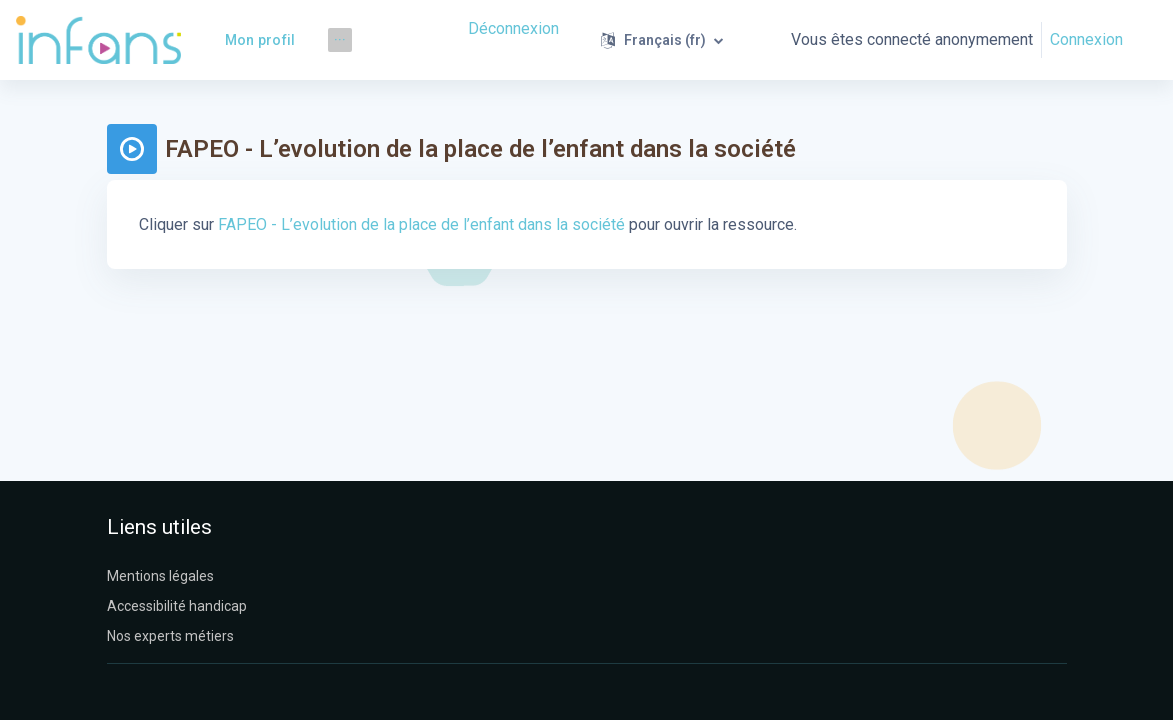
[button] (662, 40)
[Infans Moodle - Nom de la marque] (98, 40)
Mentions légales (160, 576)
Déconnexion (513, 28)
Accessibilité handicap (177, 606)
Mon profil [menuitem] (260, 40)
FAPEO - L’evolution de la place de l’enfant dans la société (421, 224)
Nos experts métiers (170, 636)
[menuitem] (340, 40)
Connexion (1086, 39)
